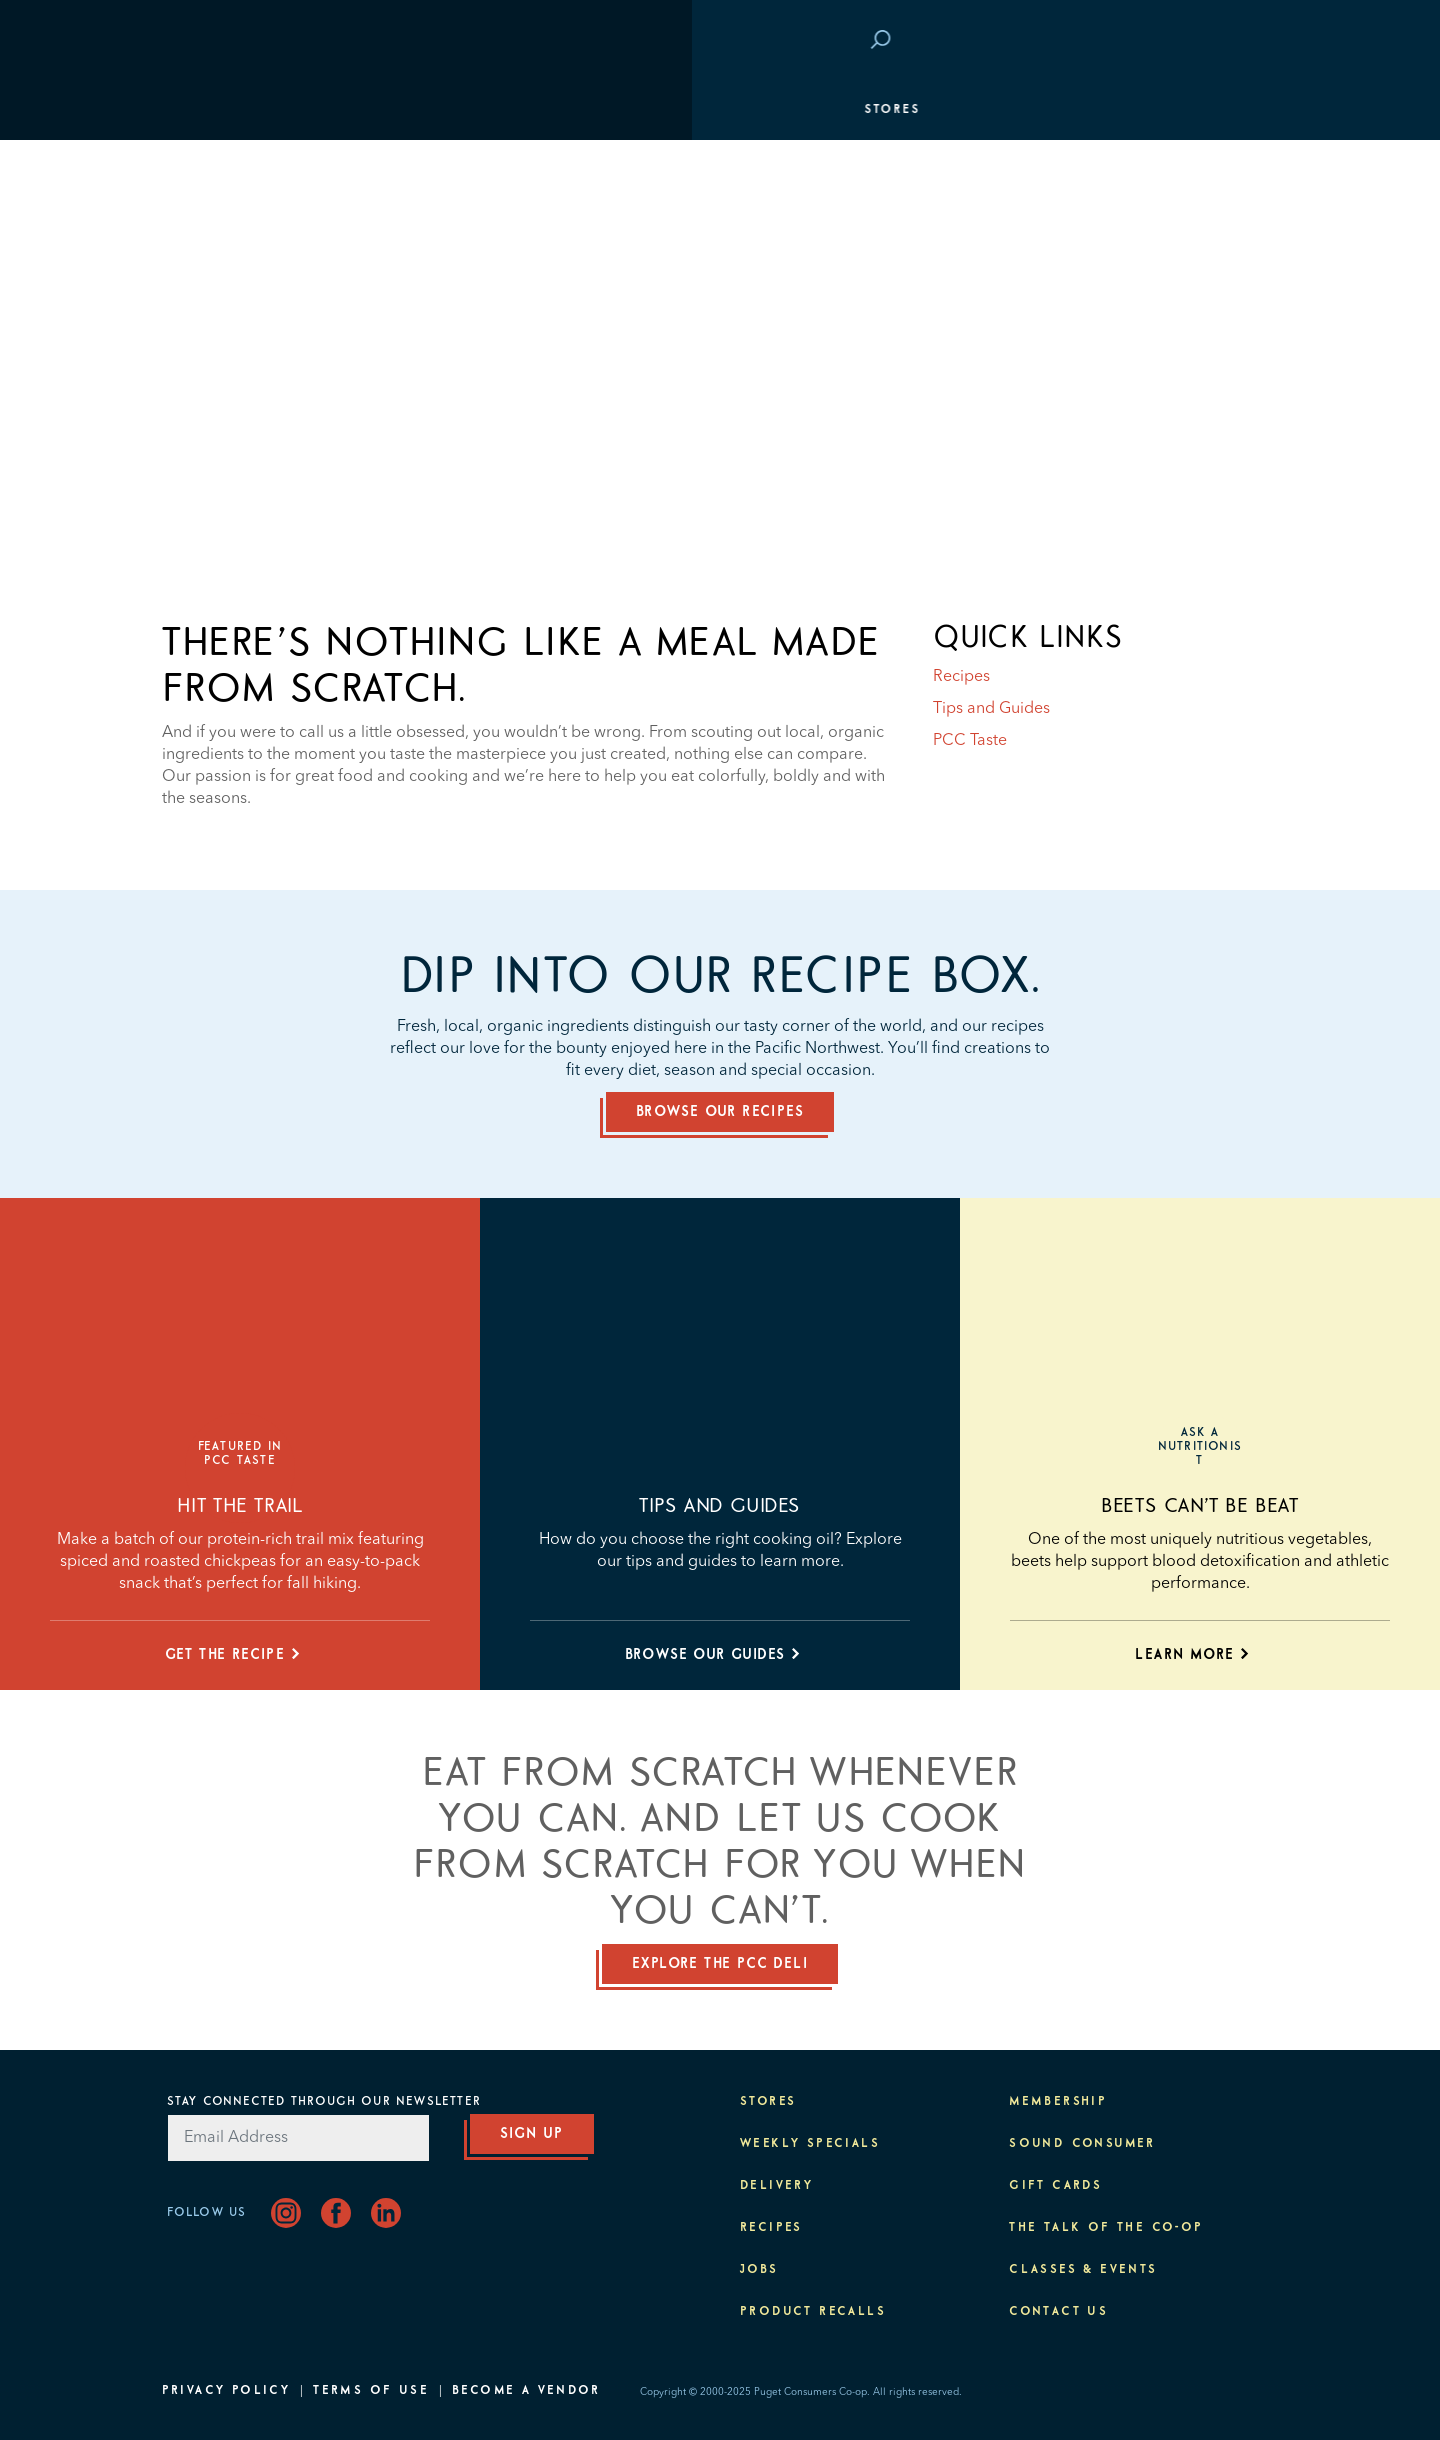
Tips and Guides (991, 709)
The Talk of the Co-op (1106, 2228)
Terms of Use (371, 2391)
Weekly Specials (810, 2144)
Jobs (759, 2270)
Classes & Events (1194, 290)
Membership (221, 230)
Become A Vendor (526, 2391)
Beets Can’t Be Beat (1199, 1506)
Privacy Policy (226, 2391)
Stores (200, 110)
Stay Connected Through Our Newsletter (324, 2102)
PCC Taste (970, 741)
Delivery (776, 2186)
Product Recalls (813, 2312)
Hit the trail (240, 1506)
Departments (225, 170)
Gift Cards (1055, 2186)
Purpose (1233, 350)
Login (1242, 41)
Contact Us (1058, 2312)
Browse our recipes (720, 1112)
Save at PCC (1148, 41)
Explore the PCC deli (720, 1964)
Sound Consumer (1082, 2144)
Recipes (961, 677)
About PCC (1224, 410)
